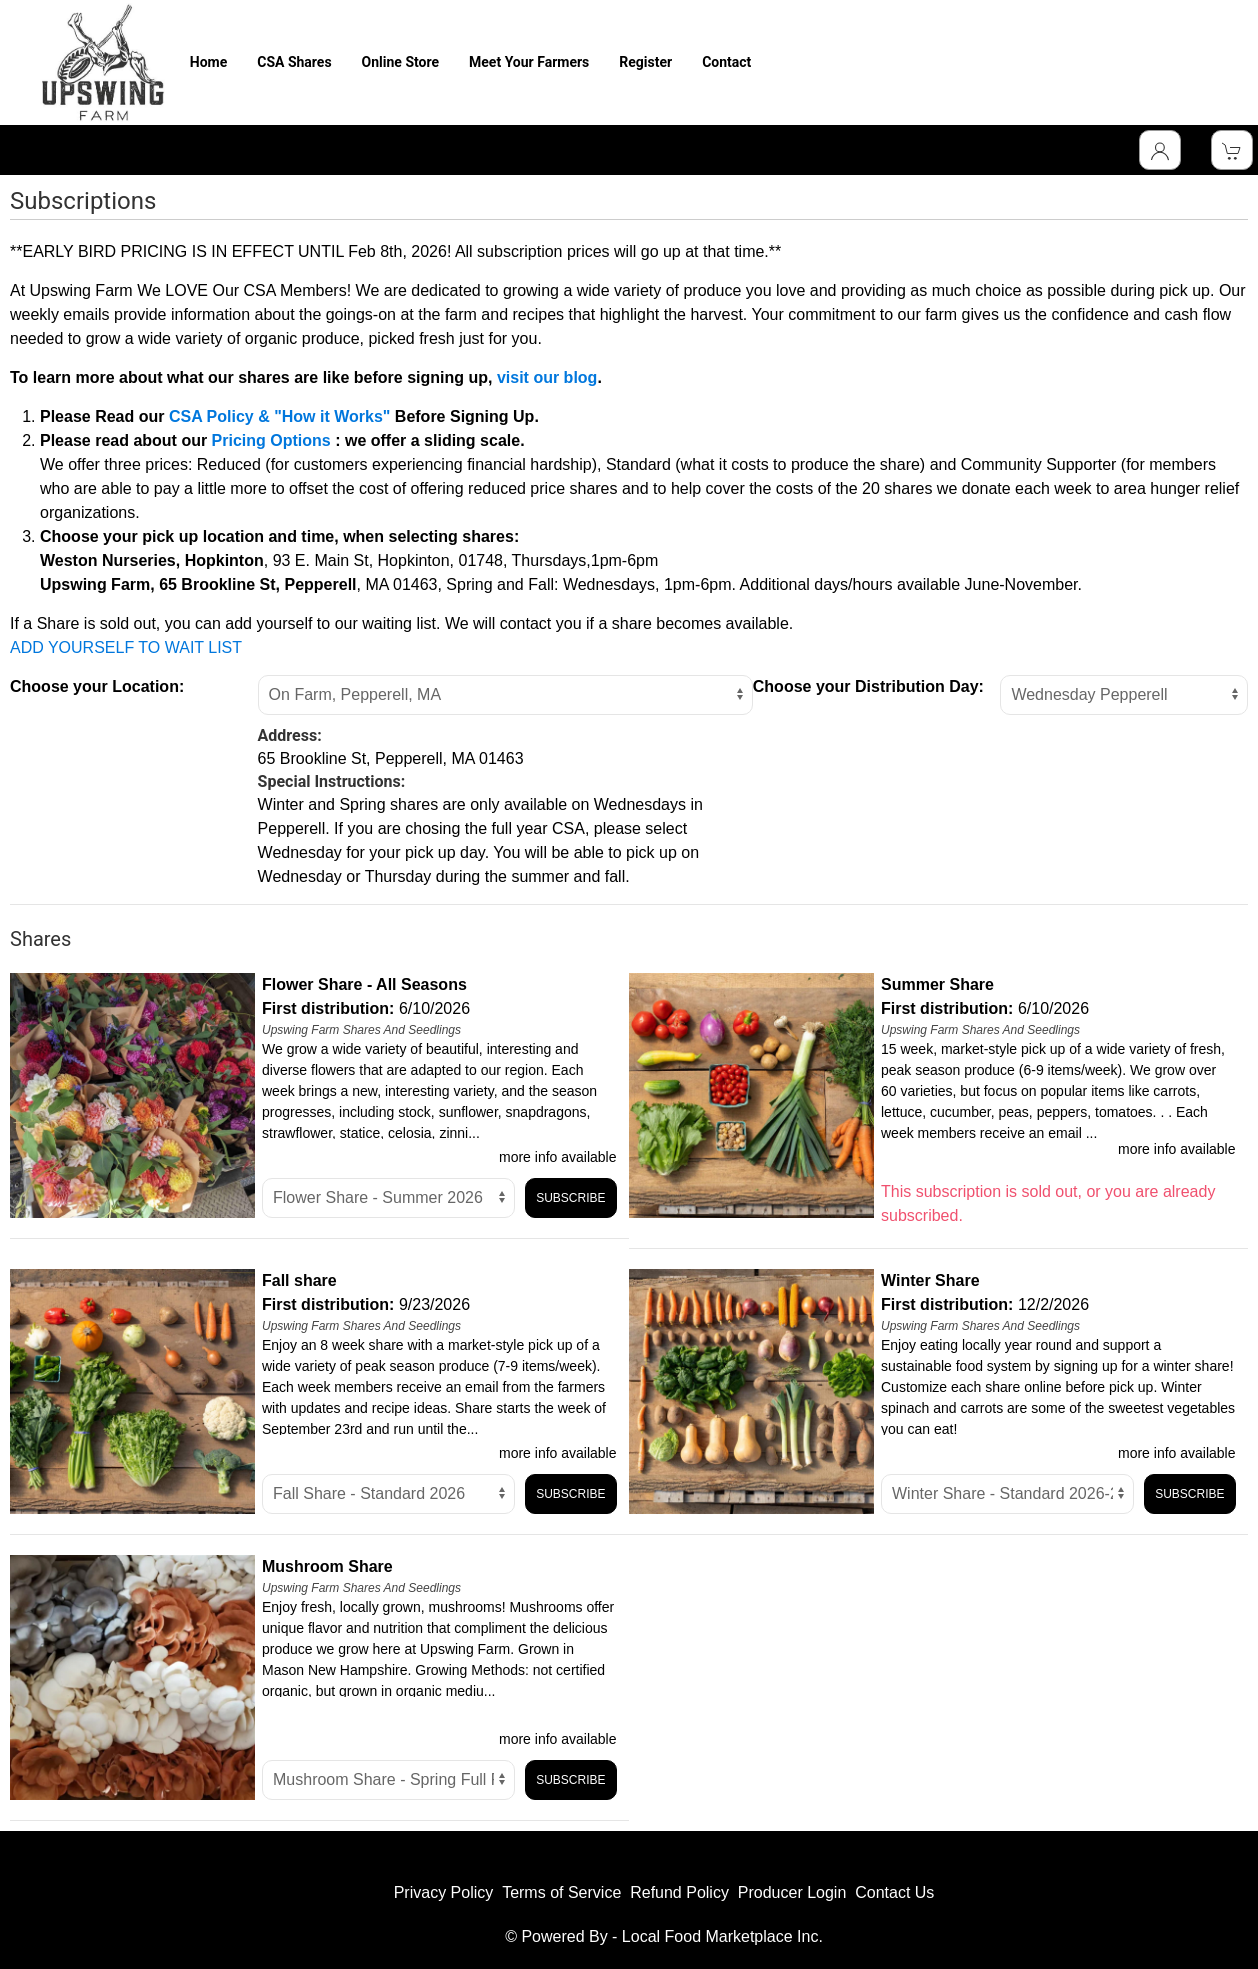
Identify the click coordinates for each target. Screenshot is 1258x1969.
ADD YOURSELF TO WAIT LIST (126, 647)
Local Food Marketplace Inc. (722, 1936)
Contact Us (894, 1892)
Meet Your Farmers (529, 62)
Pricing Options (271, 440)
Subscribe (570, 1198)
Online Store (400, 62)
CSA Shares (294, 62)
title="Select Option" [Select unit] (388, 1198)
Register (645, 62)
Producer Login (792, 1892)
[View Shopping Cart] (1232, 150)
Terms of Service (561, 1892)
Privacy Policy (444, 1892)
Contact (726, 62)
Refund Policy (679, 1892)
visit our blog (547, 377)
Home (208, 62)
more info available (558, 1157)
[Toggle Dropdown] (1160, 150)
